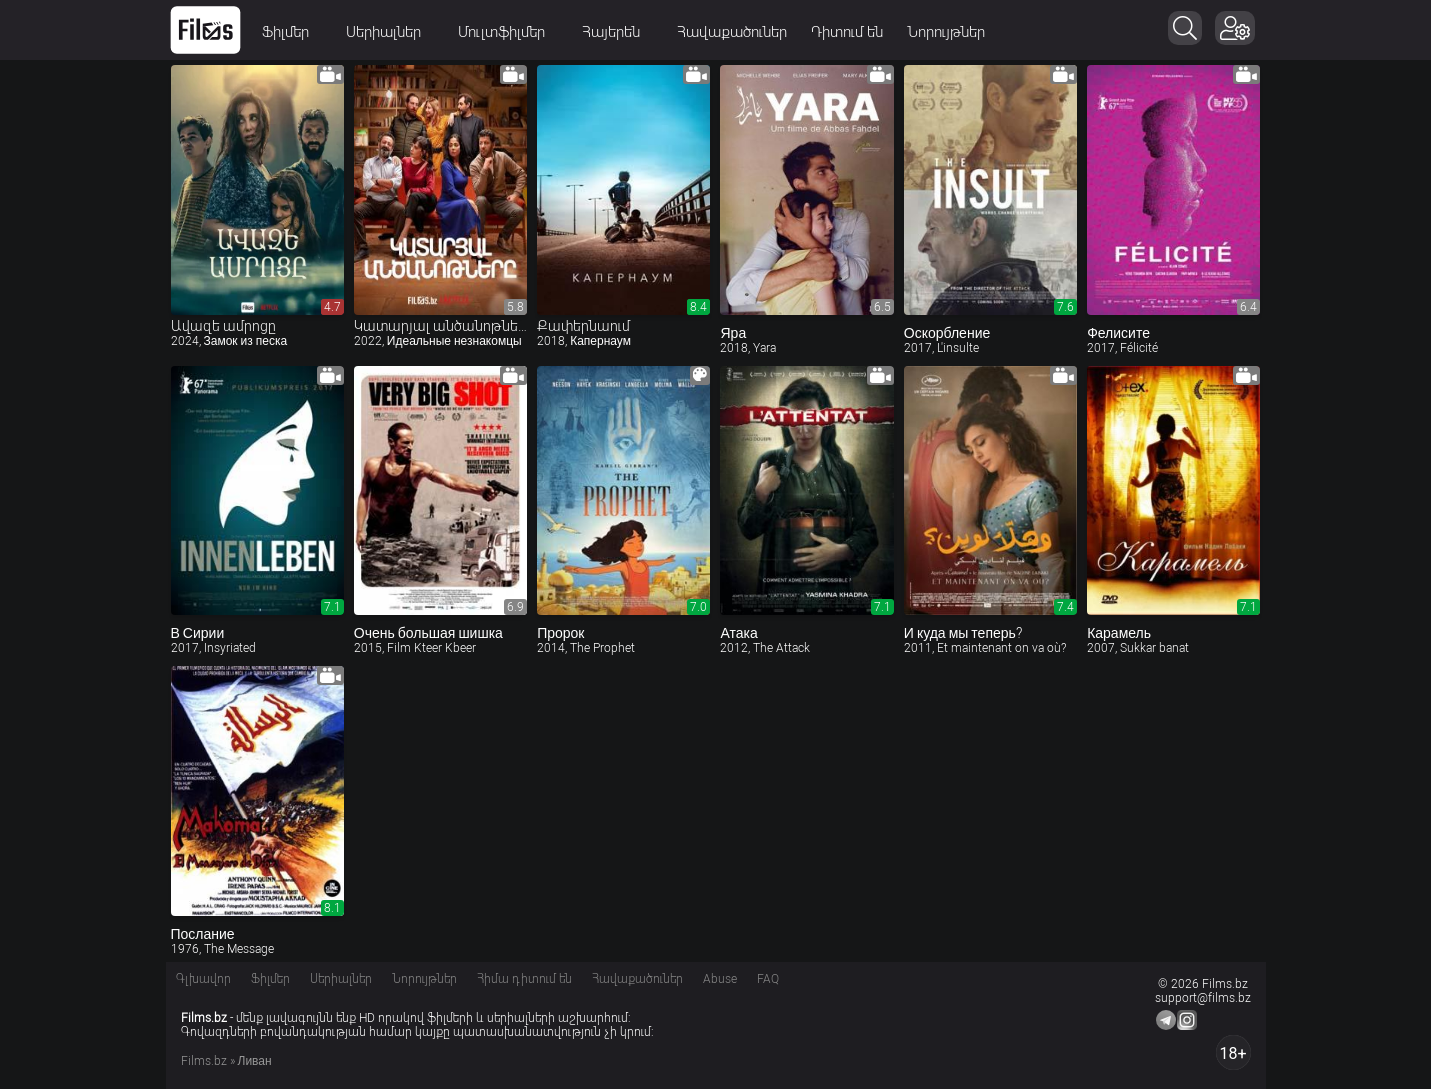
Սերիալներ (391, 32)
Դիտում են (848, 32)
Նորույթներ (947, 32)
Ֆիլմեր (293, 32)
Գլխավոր (203, 979)
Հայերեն (618, 32)
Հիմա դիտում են (524, 979)
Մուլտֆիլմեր (509, 32)
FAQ (768, 979)
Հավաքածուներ (733, 32)
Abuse (720, 979)
